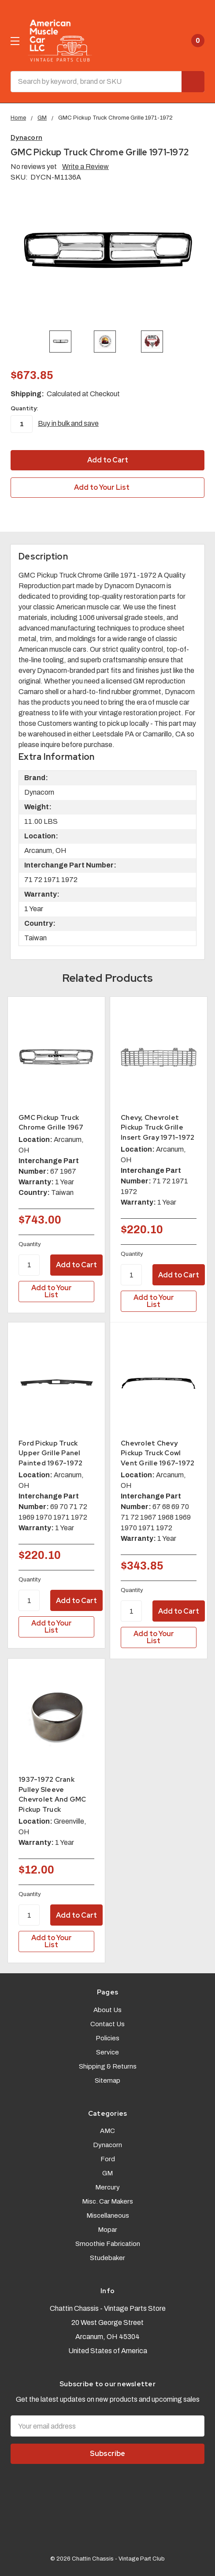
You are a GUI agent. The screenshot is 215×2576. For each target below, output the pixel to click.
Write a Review (85, 166)
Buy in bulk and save (68, 423)
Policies (107, 2038)
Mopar (107, 2229)
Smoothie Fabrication (107, 2243)
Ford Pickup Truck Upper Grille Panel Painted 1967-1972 (50, 1453)
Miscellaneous (107, 2215)
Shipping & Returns (108, 2066)
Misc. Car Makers (107, 2201)
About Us (107, 2009)
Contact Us (107, 2024)
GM (107, 2173)
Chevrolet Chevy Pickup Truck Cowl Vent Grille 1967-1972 (157, 1453)
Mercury (107, 2187)
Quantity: (24, 408)
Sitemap (107, 2080)
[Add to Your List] (56, 1291)
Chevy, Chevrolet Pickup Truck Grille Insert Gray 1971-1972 (157, 1127)
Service (107, 2052)
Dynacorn (107, 2144)
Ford (107, 2159)
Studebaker (107, 2257)
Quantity (30, 1244)
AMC (107, 2130)
